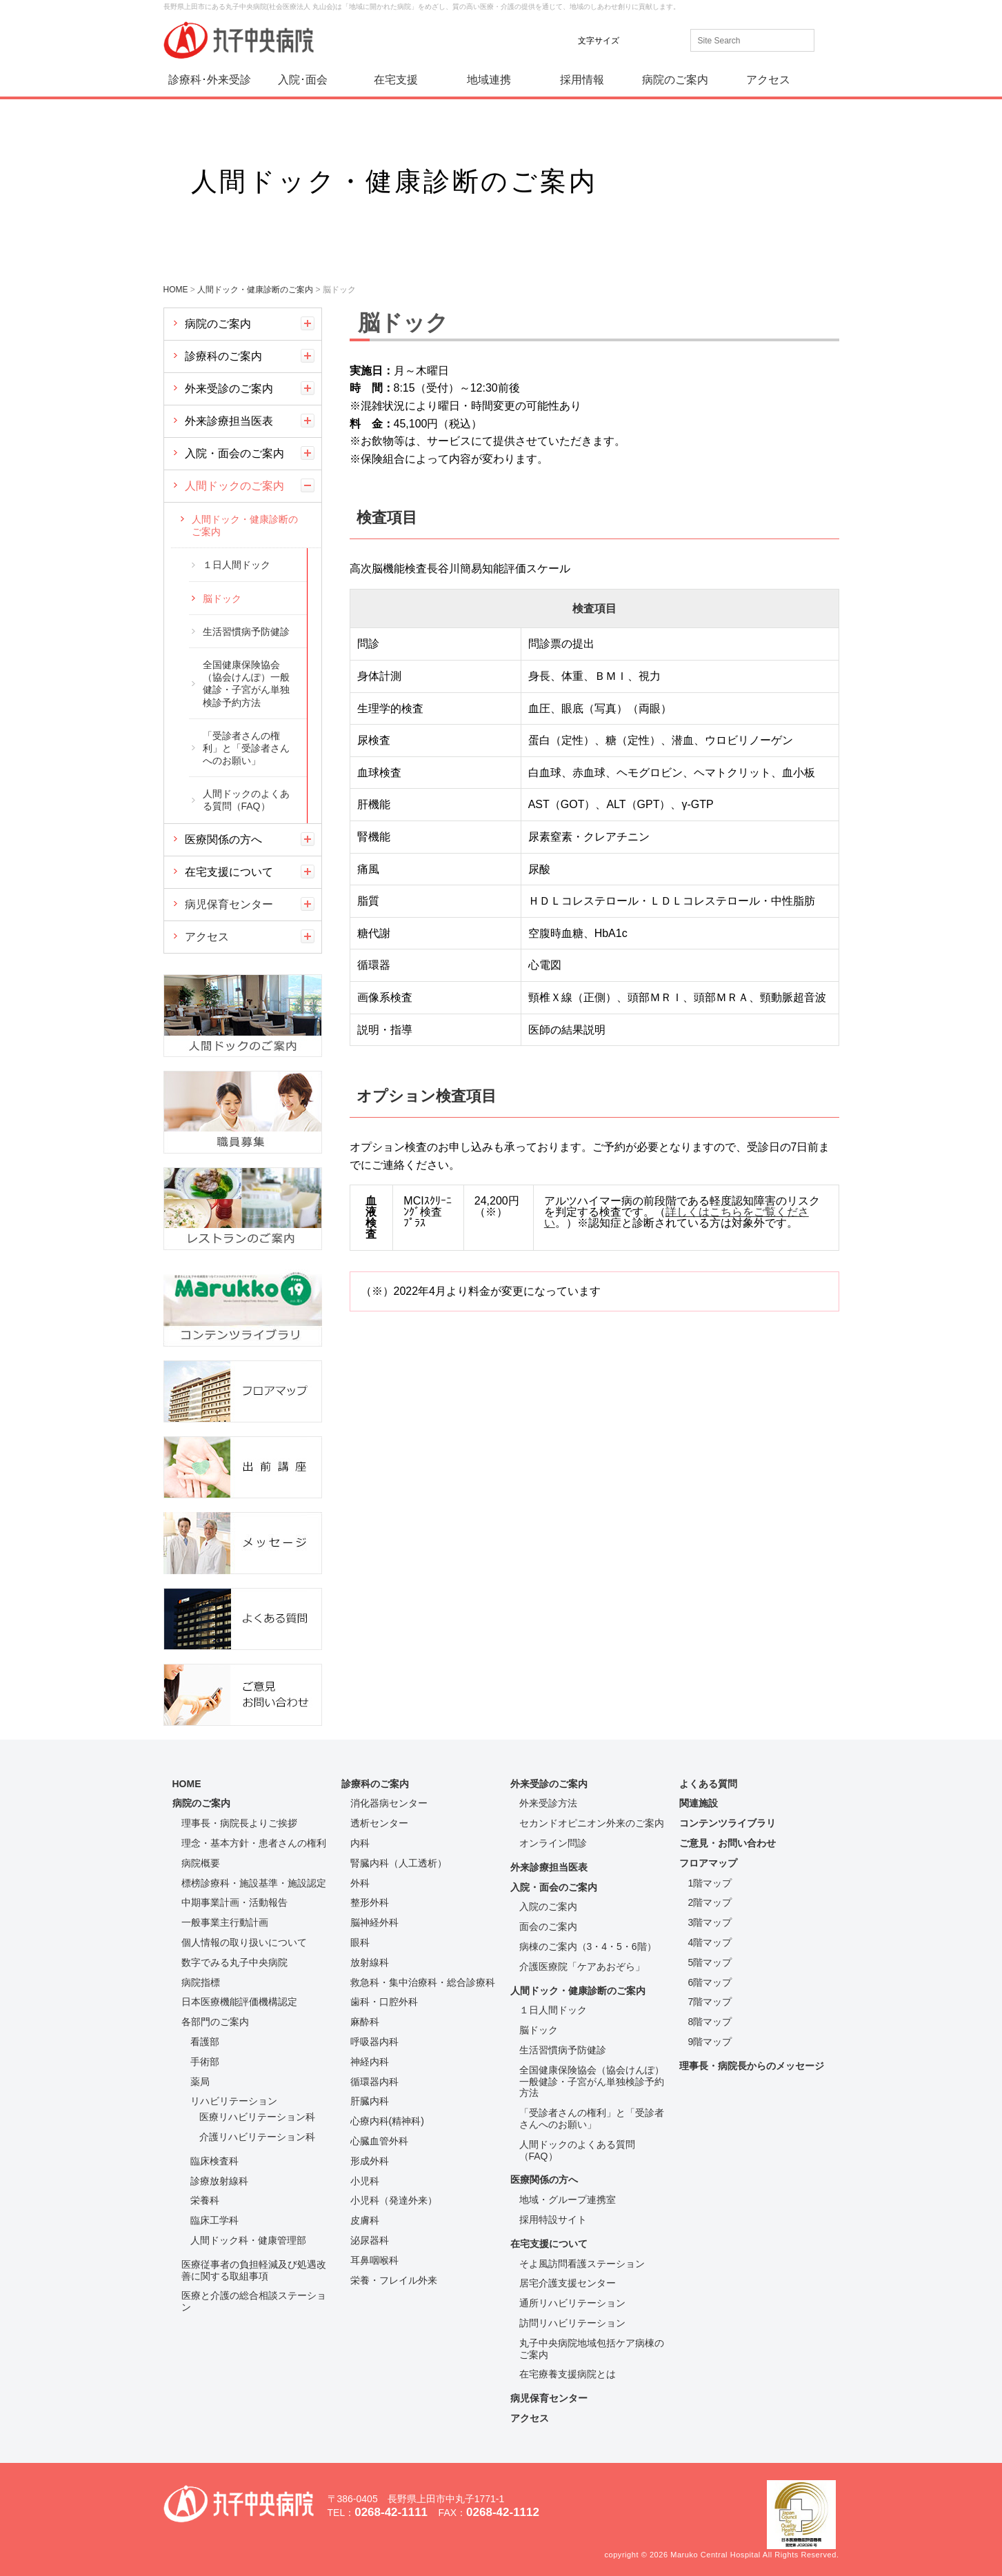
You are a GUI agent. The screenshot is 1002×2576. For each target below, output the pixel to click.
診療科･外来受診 (209, 79)
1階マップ (710, 1883)
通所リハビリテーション (572, 2302)
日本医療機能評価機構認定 (239, 2001)
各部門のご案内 (215, 2021)
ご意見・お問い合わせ (727, 1843)
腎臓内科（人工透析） (398, 1863)
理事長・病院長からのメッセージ (751, 2065)
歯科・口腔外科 (384, 2001)
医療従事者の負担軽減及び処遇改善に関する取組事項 (253, 2270)
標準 (639, 40)
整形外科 (369, 1902)
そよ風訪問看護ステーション (582, 2263)
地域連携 (489, 79)
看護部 (204, 2041)
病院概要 (200, 1863)
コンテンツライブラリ (727, 1823)
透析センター (379, 1823)
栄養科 (204, 2200)
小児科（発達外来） (393, 2200)
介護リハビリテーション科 (257, 2136)
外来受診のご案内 (229, 388)
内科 (360, 1843)
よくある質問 (708, 1783)
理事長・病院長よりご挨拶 (239, 1823)
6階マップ (710, 1982)
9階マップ (710, 2041)
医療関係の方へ (223, 839)
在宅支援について (229, 872)
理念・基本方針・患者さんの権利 (253, 1843)
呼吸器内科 (374, 2041)
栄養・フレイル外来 (393, 2280)
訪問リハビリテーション (572, 2322)
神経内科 (369, 2061)
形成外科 (369, 2160)
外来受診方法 (548, 1803)
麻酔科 (364, 2021)
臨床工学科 (214, 2220)
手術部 (204, 2061)
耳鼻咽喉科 (374, 2260)
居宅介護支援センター (567, 2282)
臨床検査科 (214, 2160)
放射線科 (369, 1962)
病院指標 (200, 1982)
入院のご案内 (548, 1906)
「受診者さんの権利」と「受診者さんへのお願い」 (246, 748)
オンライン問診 (553, 1843)
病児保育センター (229, 904)
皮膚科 (364, 2220)
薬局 (200, 2081)
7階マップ (710, 2001)
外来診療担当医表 (229, 421)
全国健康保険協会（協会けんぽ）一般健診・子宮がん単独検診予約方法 (246, 683)
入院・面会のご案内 (234, 453)
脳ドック (222, 598)
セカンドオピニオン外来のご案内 (591, 1823)
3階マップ (710, 1922)
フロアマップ (708, 1863)
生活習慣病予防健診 (246, 631)
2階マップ (710, 1902)
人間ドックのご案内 (234, 486)
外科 (360, 1883)
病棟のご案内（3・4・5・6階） (588, 1946)
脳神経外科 (374, 1922)
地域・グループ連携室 (567, 2199)
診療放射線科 (219, 2180)
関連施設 (698, 1803)
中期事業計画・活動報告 (234, 1902)
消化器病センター (389, 1803)
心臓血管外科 (379, 2140)
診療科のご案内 (223, 356)
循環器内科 (374, 2081)
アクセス (768, 79)
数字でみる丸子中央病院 (234, 1962)
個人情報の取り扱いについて (244, 1942)
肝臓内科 (369, 2100)
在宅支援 (396, 79)
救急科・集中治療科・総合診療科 (422, 1982)
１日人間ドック (236, 564)
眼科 (360, 1942)
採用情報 (582, 79)
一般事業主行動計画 (224, 1922)
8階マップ (710, 2021)
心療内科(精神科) (387, 2120)
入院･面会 (303, 79)
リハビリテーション (233, 2100)
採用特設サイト (553, 2219)
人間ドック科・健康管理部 (248, 2240)
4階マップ (710, 1942)
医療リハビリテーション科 (257, 2116)
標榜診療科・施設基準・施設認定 (253, 1883)
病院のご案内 (675, 79)
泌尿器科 (369, 2240)
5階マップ (710, 1962)
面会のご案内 (548, 1926)
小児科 (364, 2180)
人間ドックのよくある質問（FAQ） (246, 800)
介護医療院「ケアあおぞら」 (582, 1966)
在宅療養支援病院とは (567, 2373)
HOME (186, 1783)
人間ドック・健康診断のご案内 (245, 525)
